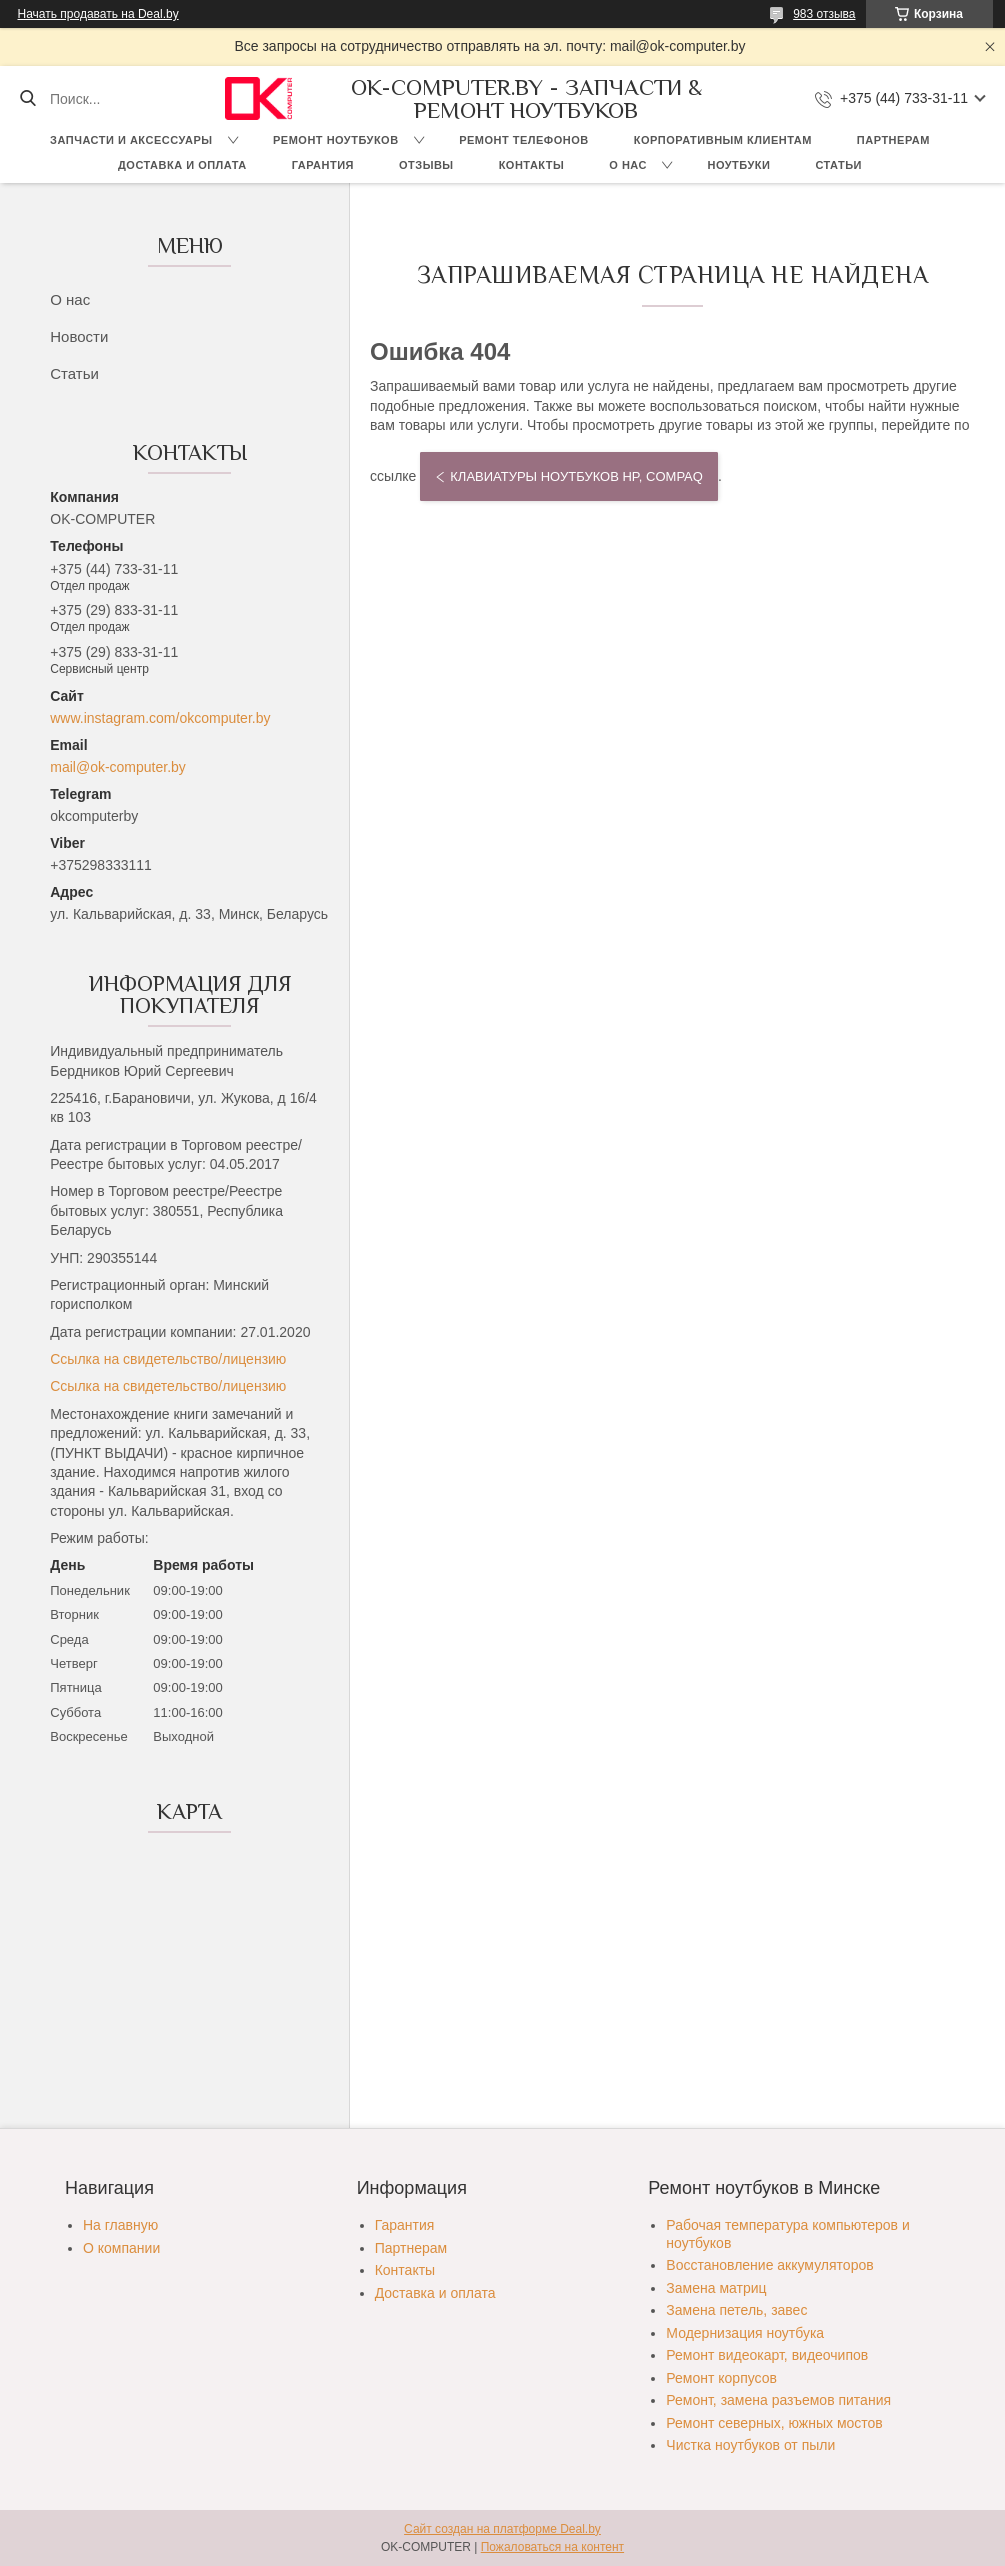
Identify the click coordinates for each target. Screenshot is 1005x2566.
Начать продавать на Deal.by (98, 14)
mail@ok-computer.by (118, 767)
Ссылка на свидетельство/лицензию (168, 1359)
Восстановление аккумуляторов (769, 2265)
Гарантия (323, 165)
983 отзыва (824, 14)
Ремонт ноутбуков (336, 140)
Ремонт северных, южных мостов (774, 2423)
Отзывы (426, 165)
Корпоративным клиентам (723, 140)
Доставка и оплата (182, 165)
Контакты (532, 165)
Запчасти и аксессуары (131, 140)
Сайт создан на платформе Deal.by (502, 2529)
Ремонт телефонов (524, 140)
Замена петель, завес (736, 2310)
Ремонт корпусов (721, 2378)
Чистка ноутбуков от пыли (750, 2445)
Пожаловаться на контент (552, 2547)
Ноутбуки (738, 165)
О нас (628, 165)
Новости (79, 336)
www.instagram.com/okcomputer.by (160, 718)
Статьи (838, 165)
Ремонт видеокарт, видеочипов (767, 2355)
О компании (121, 2248)
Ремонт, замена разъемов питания (778, 2400)
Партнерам (893, 140)
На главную (120, 2225)
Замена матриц (716, 2288)
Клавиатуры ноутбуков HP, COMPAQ (576, 476)
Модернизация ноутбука (745, 2333)
